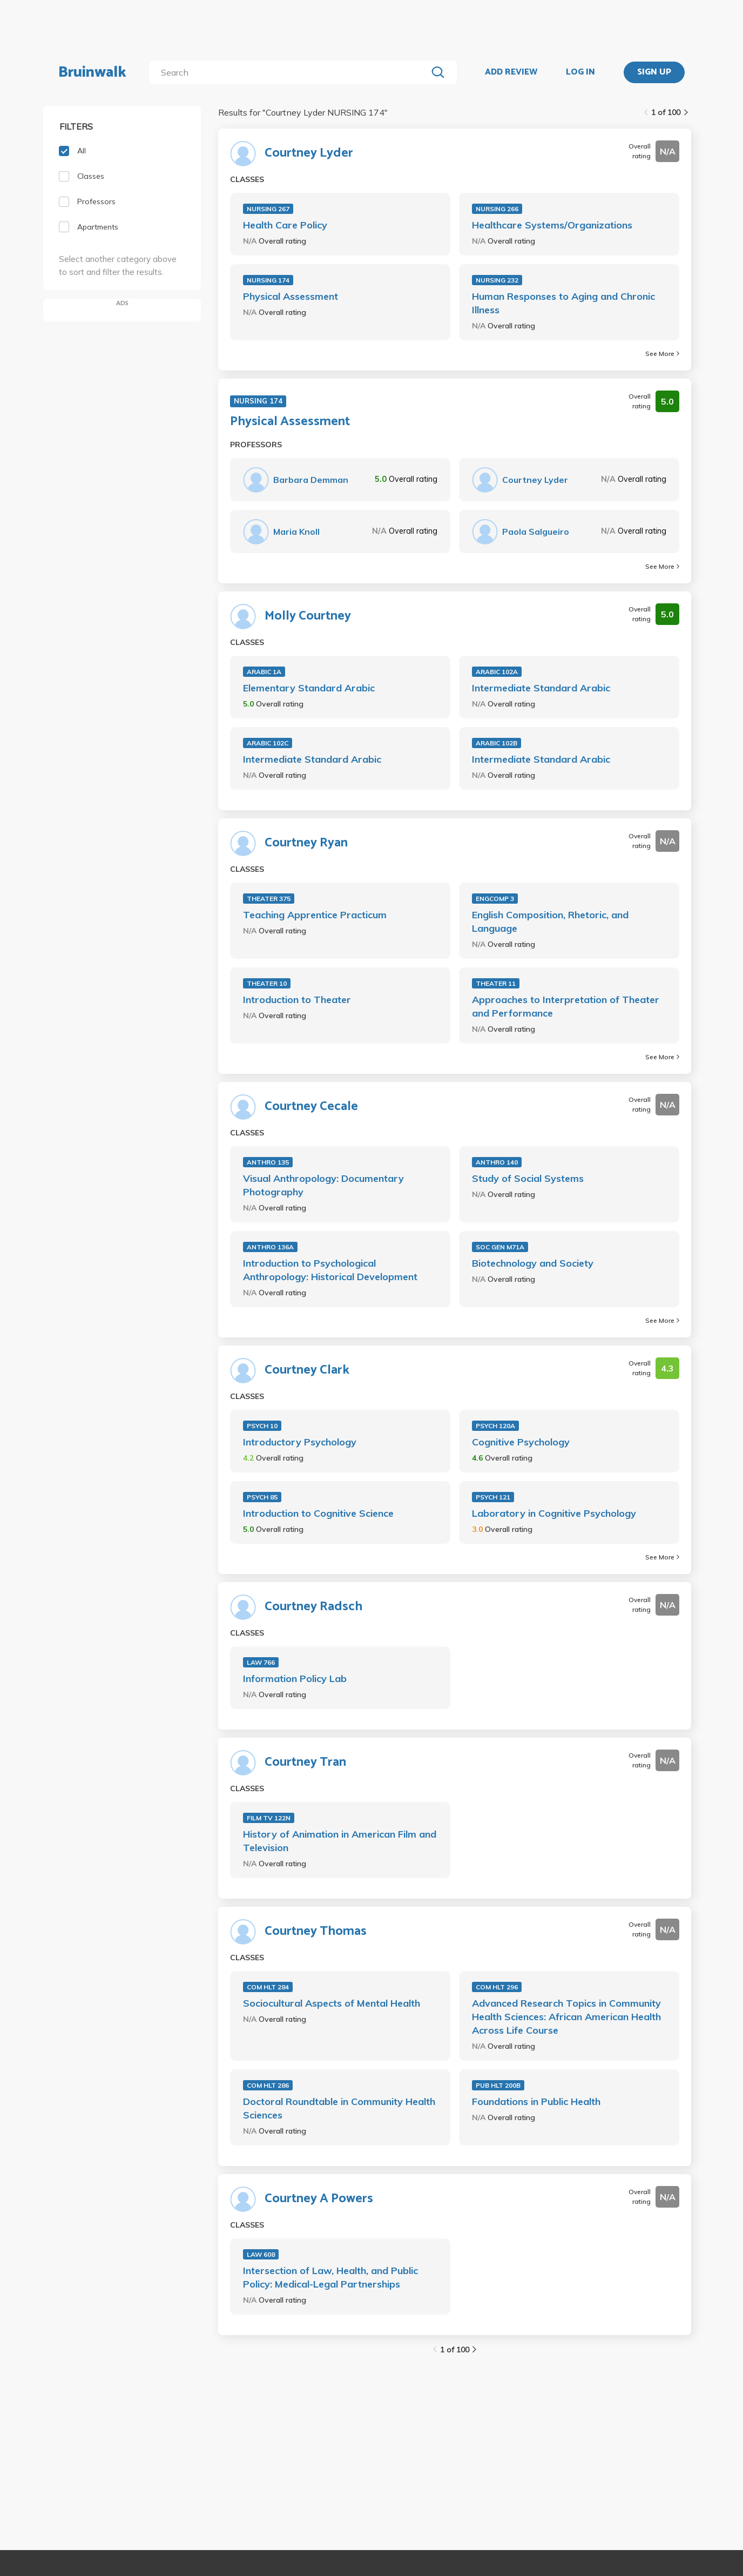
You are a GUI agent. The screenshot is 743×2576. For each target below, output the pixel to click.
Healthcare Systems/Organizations (552, 225)
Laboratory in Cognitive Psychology (554, 1513)
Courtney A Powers (319, 2199)
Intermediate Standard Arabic (541, 688)
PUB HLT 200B (498, 2085)
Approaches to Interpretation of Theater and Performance (565, 1006)
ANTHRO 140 (497, 1162)
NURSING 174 (268, 280)
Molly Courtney (308, 616)
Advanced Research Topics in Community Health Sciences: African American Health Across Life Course (566, 2016)
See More (662, 353)
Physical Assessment (290, 296)
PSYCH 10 (262, 1426)
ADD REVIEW (511, 72)
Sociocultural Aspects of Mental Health (331, 2003)
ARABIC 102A (497, 672)
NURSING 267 (268, 209)
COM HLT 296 (497, 1987)
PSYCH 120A (495, 1426)
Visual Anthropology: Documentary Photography (323, 1185)
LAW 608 (261, 2254)
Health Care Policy (285, 225)
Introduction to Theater (297, 999)
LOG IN (580, 72)
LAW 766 (261, 1662)
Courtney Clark (307, 1370)
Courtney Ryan (306, 843)
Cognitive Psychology (521, 1442)
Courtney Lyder (309, 153)
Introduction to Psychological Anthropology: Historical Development (330, 1270)
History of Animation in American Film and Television (339, 1841)
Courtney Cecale (311, 1107)
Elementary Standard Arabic (309, 688)
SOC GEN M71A (500, 1247)
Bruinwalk (92, 72)
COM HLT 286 (268, 2085)
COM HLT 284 (268, 1987)
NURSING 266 (497, 209)
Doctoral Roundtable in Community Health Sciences (339, 2108)
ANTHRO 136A (270, 1247)
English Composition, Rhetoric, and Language (550, 921)
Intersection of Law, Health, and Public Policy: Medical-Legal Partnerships (330, 2277)
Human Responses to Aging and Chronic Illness (563, 303)
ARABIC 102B (496, 743)
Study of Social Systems (528, 1178)
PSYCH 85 (262, 1497)
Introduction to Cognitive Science (318, 1513)
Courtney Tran (305, 1762)
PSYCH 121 (493, 1497)
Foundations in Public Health (536, 2101)
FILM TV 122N (269, 1818)
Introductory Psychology (299, 1442)
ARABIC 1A (264, 672)
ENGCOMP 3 (495, 898)
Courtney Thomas (316, 1931)
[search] (290, 72)
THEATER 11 (496, 983)
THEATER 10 (267, 983)
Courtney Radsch (313, 1607)
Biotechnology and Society (532, 1263)
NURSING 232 (497, 280)
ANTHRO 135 (268, 1162)
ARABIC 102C (267, 743)
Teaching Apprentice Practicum (315, 915)
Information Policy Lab (295, 1678)
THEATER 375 (269, 898)
